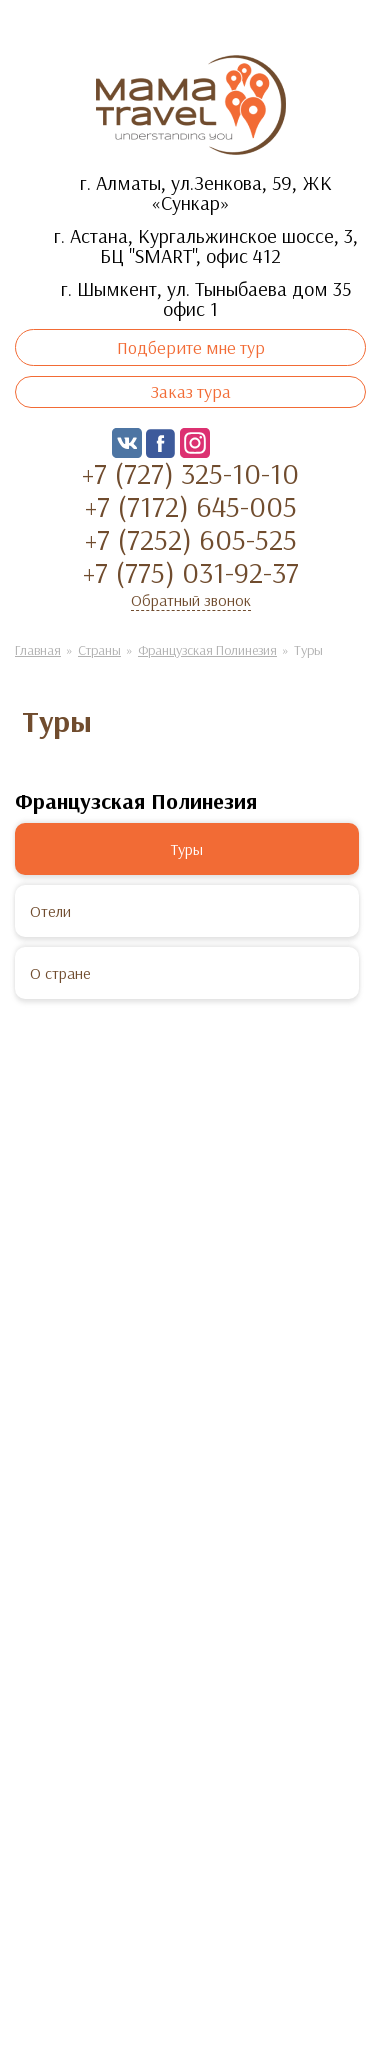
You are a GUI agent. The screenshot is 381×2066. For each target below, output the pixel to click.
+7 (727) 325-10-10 (190, 473)
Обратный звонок (191, 600)
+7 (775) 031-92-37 (191, 572)
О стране (60, 973)
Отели (50, 911)
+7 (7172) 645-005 (191, 506)
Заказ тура (191, 391)
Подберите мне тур (191, 347)
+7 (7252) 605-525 (191, 539)
